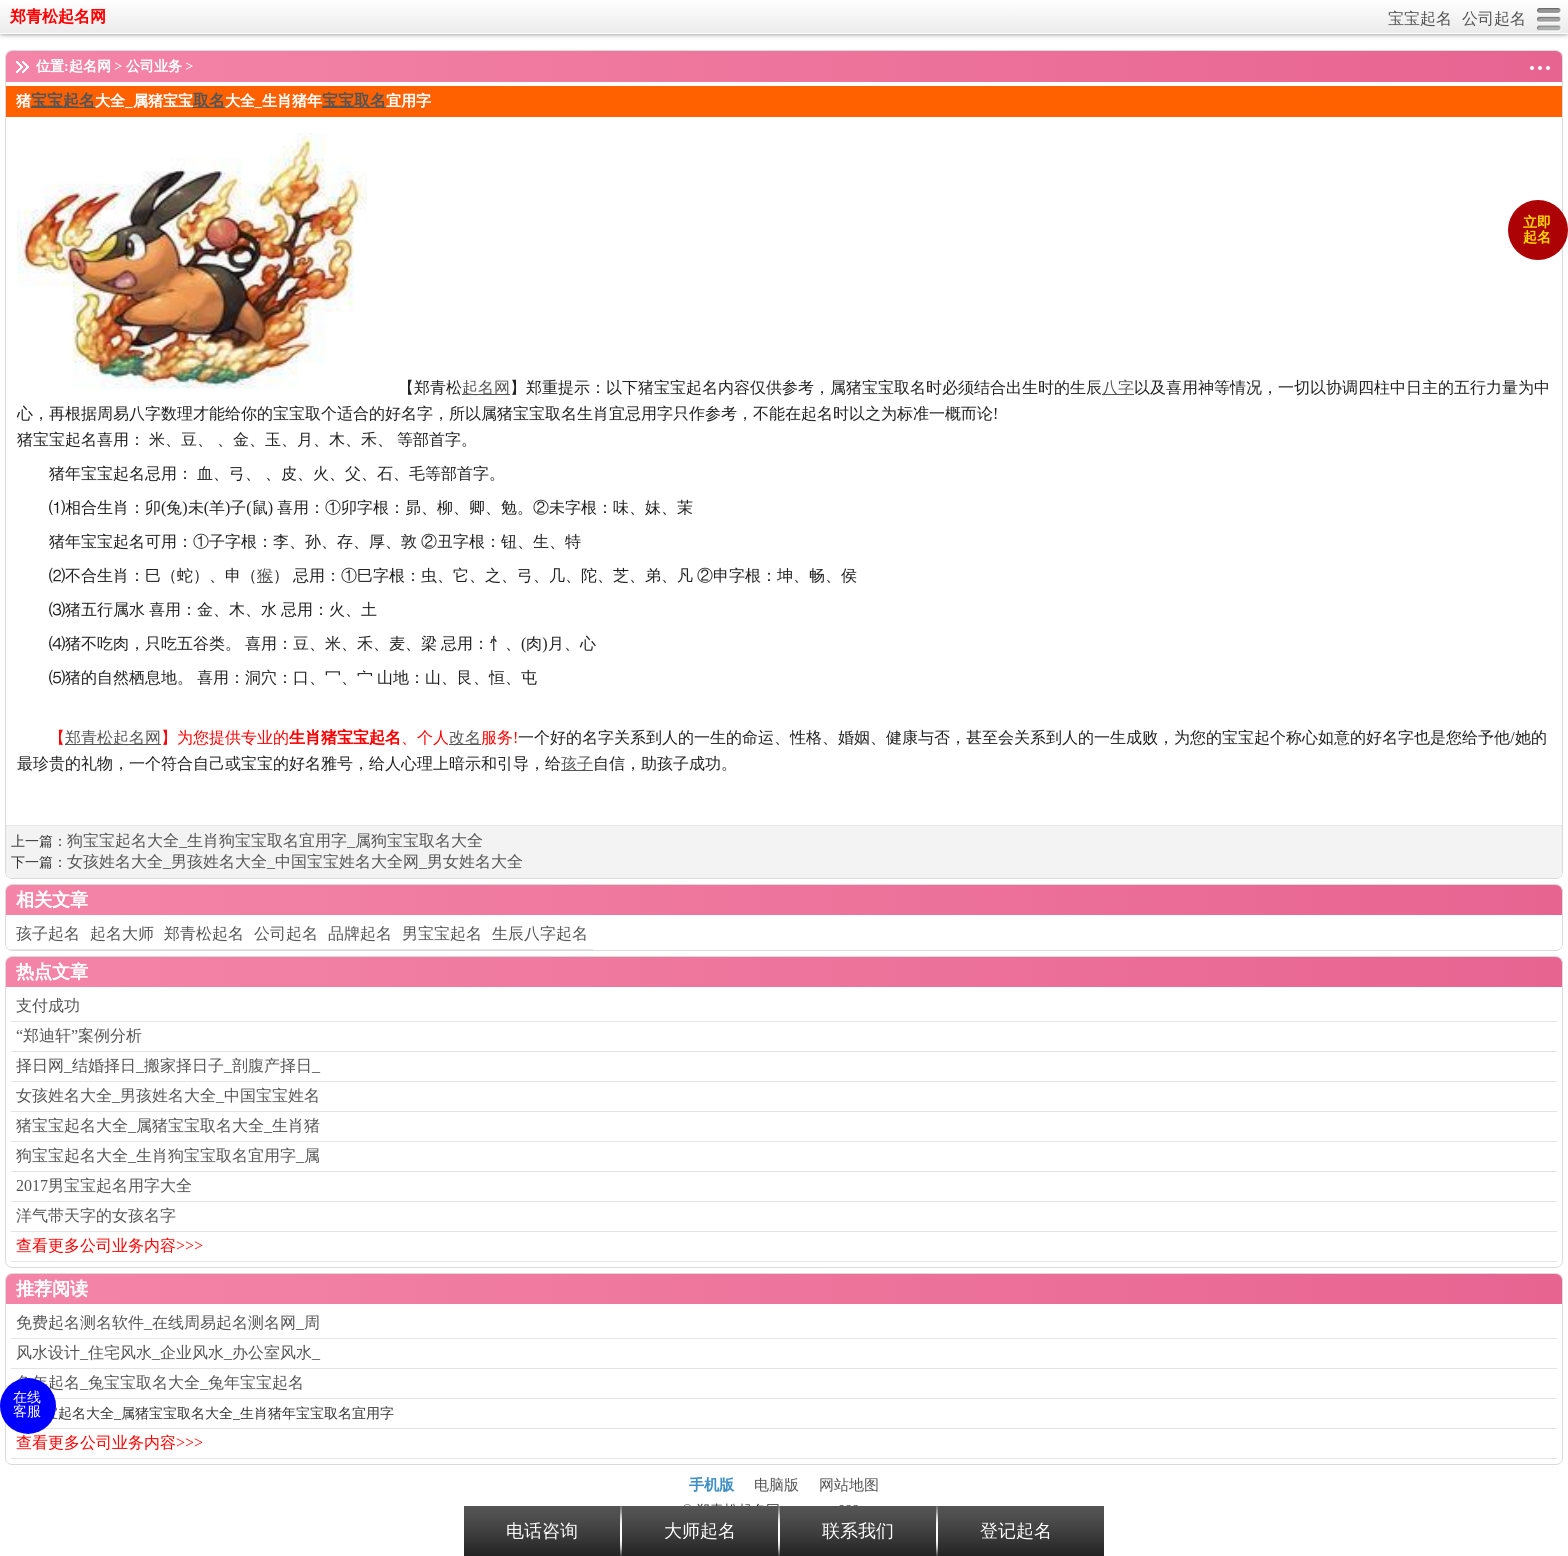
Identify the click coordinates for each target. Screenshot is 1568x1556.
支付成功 (48, 1005)
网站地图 (849, 1485)
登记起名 (1016, 1531)
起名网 (90, 66)
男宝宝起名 (442, 933)
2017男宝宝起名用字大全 (104, 1185)
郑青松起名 (204, 933)
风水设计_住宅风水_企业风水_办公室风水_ (168, 1352)
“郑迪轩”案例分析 (79, 1035)
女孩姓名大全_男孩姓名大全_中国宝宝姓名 (168, 1095)
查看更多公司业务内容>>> (109, 1245)
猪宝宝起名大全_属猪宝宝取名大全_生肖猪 (168, 1125)
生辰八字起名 (540, 933)
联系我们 (858, 1531)
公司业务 (154, 66)
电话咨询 (542, 1531)
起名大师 (122, 933)
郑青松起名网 (58, 16)
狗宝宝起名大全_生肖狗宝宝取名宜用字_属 (168, 1155)
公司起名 (1494, 18)
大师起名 (700, 1531)
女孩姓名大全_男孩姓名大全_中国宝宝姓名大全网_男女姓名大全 (295, 861)
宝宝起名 (1420, 18)
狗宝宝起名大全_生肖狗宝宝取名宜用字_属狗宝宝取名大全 (275, 840)
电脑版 (776, 1485)
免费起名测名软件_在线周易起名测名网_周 (168, 1322)
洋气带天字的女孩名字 (96, 1215)
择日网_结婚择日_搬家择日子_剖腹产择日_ (168, 1065)
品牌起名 (360, 933)
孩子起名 (48, 933)
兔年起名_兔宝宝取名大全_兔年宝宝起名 (160, 1382)
